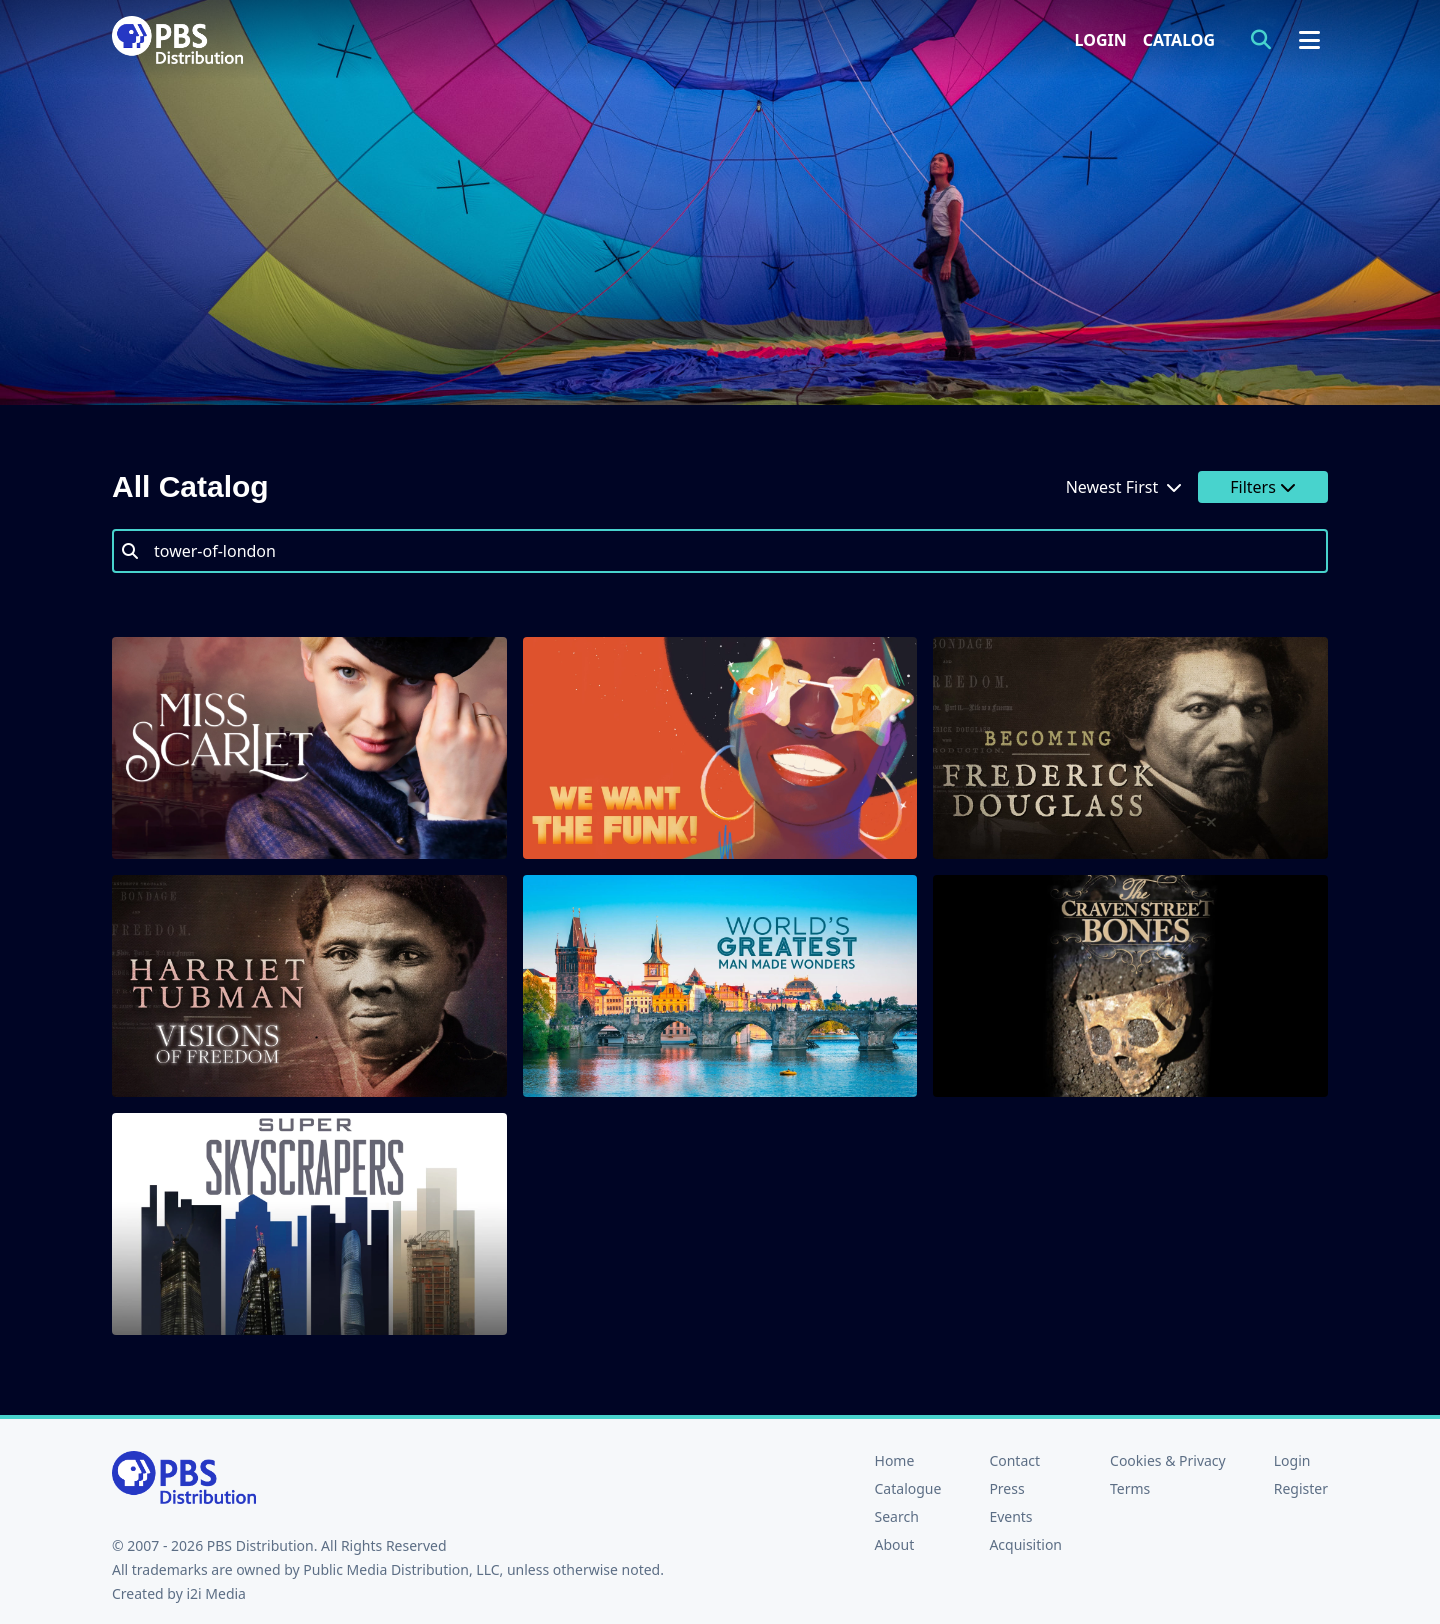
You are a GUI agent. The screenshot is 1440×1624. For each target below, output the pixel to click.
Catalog (1179, 40)
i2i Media (216, 1593)
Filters (1263, 487)
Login (1101, 40)
